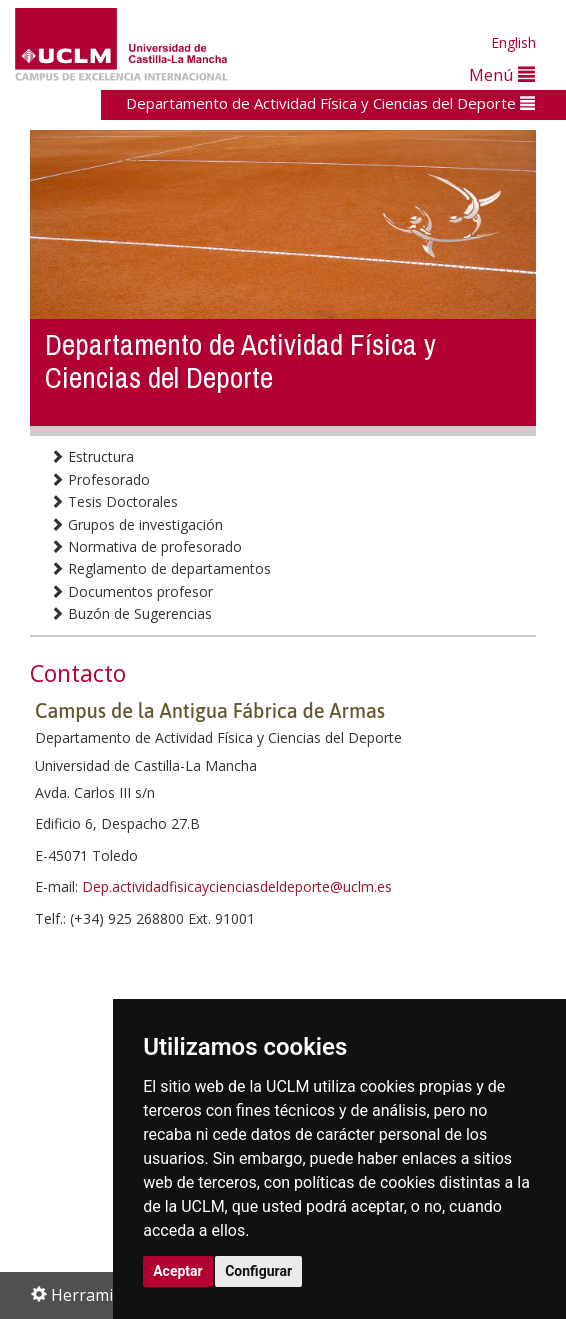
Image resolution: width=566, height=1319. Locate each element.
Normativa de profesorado (146, 546)
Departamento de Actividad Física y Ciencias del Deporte (330, 103)
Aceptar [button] (178, 1271)
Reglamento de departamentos (160, 568)
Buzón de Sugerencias (131, 613)
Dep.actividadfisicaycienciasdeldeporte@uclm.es (237, 886)
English (513, 42)
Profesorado (100, 479)
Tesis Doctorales (114, 501)
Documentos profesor (131, 591)
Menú (502, 74)
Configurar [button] (258, 1271)
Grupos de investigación (136, 524)
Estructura (92, 456)
